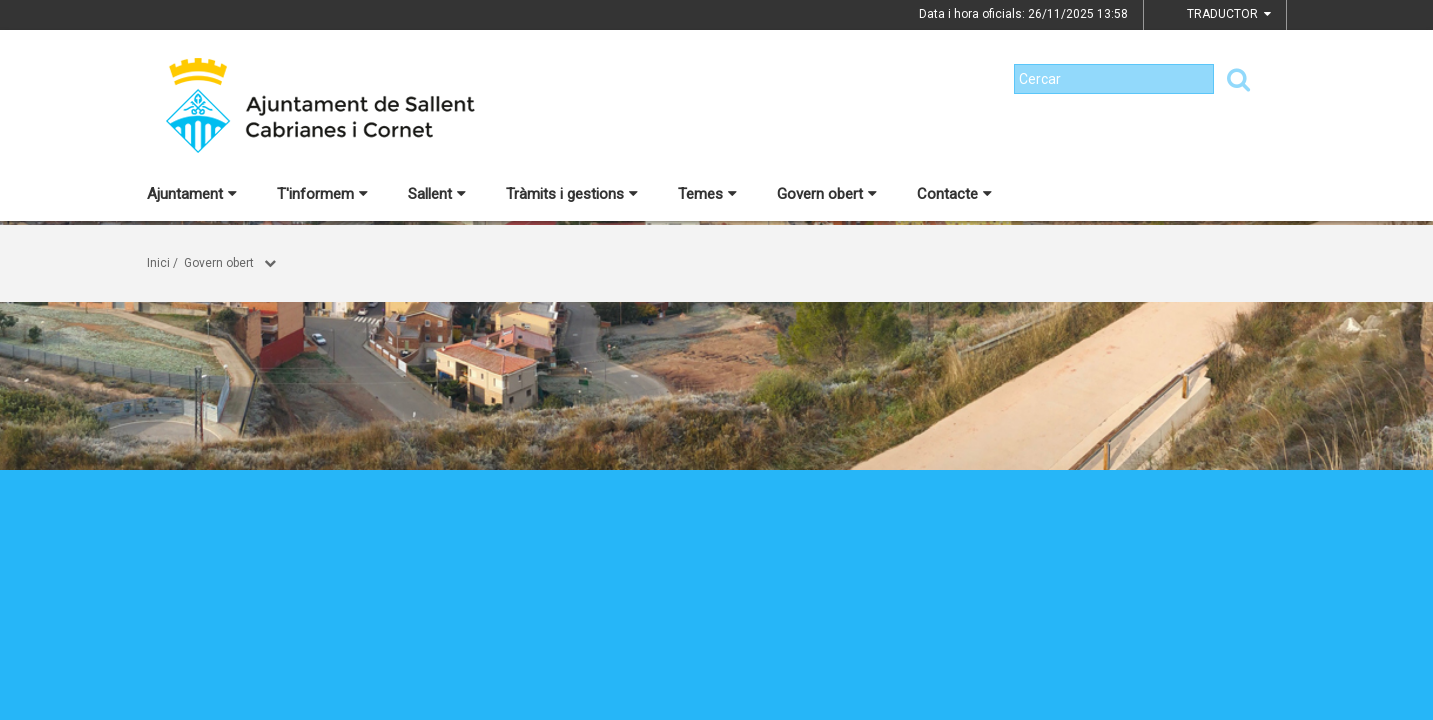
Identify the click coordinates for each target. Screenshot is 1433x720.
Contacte (954, 194)
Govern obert (827, 194)
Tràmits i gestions (572, 194)
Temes (707, 194)
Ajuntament (192, 194)
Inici (158, 263)
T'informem (322, 194)
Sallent (437, 194)
